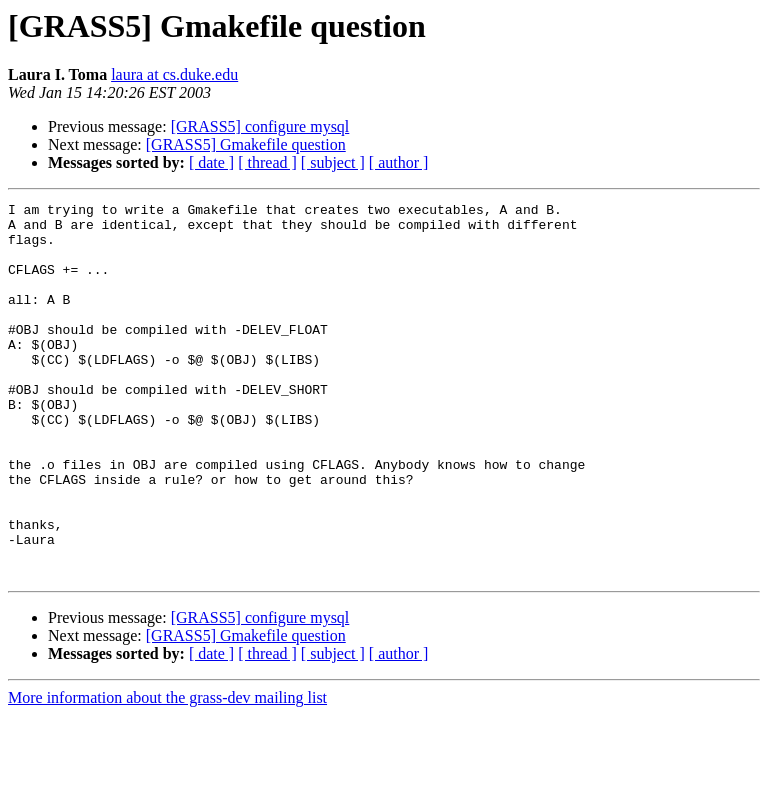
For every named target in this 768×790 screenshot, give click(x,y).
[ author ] (399, 162)
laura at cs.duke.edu (174, 74)
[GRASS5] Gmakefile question (246, 144)
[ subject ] (333, 162)
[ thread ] (267, 162)
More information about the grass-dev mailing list (167, 772)
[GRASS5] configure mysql (260, 126)
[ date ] (211, 162)
